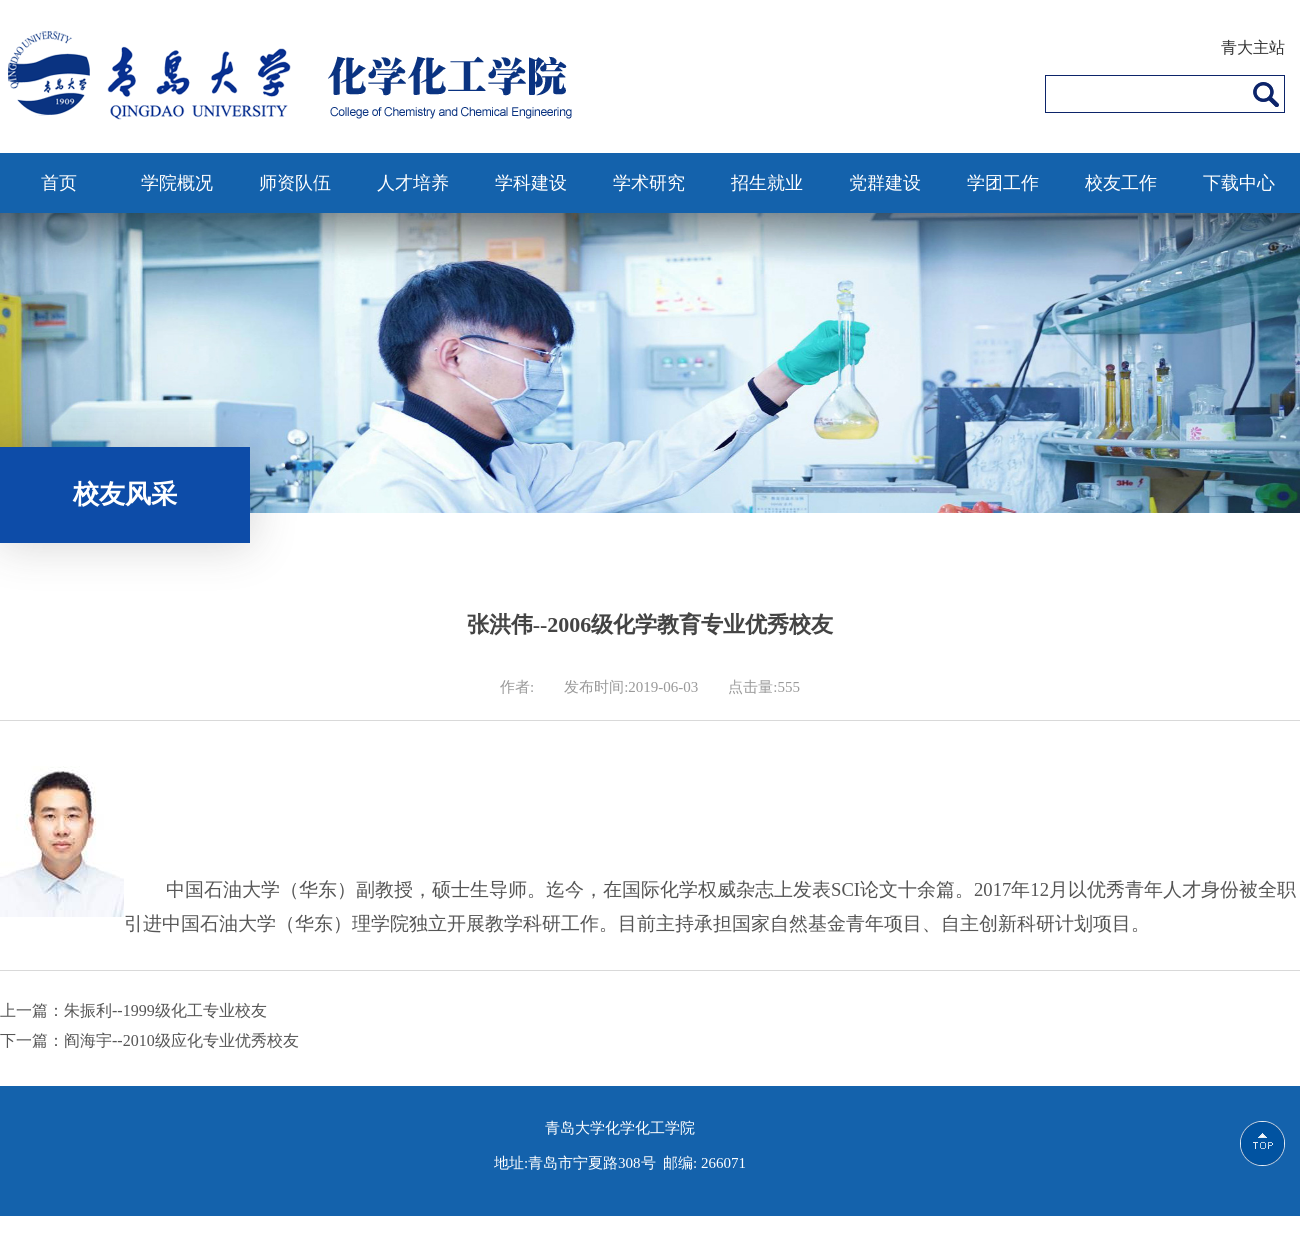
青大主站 (1253, 47)
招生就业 (767, 183)
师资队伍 (295, 183)
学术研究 (649, 183)
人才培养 (413, 183)
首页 (59, 183)
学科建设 (531, 183)
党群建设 (885, 183)
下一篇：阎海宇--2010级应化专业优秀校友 (149, 1040)
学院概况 (177, 183)
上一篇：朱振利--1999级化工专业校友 (133, 1010)
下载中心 (1239, 183)
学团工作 (1003, 183)
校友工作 (1121, 183)
